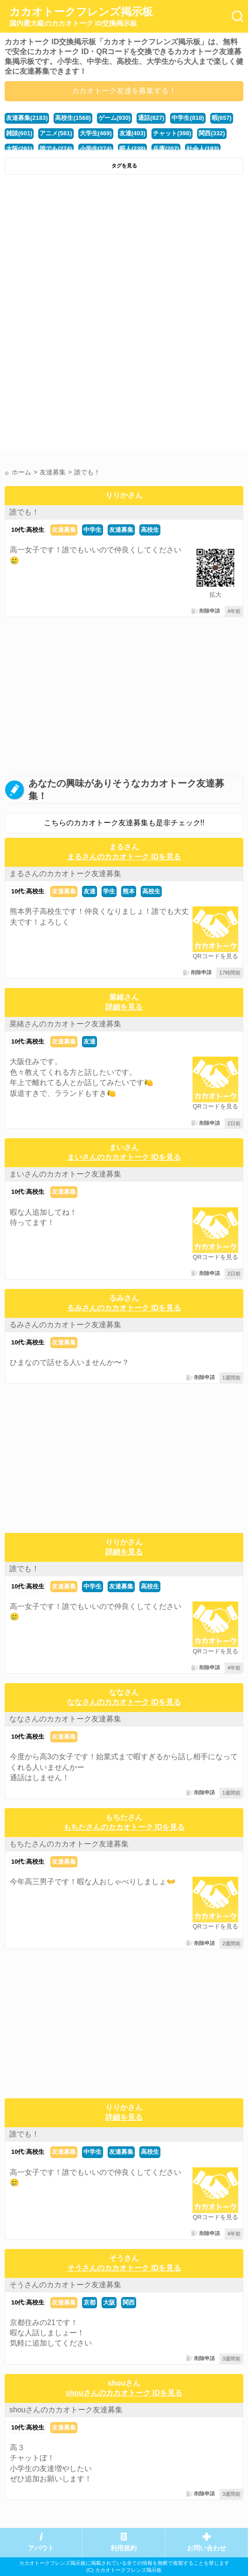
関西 (129, 2302)
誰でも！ (24, 512)
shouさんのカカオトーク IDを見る (124, 2393)
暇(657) (222, 117)
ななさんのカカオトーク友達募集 (65, 1719)
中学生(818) (188, 117)
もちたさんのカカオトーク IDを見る (124, 1827)
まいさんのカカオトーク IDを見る (124, 1157)
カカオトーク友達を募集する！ (124, 91)
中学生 (92, 529)
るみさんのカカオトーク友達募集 (65, 1325)
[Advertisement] (124, 249)
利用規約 (123, 2548)
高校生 (150, 529)
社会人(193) (202, 148)
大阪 (109, 2302)
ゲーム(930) (114, 117)
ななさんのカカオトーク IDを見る (124, 1702)
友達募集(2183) (27, 117)
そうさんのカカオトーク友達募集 (65, 2285)
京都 (89, 2302)
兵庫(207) (166, 148)
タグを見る (124, 165)
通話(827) (151, 117)
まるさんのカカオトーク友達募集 (65, 873)
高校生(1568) (72, 117)
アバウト (41, 2548)
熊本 (129, 891)
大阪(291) (19, 148)
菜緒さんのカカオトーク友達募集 (65, 1024)
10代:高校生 (27, 529)
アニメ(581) (56, 133)
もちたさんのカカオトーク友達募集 (69, 1844)
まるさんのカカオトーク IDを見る (124, 857)
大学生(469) (96, 133)
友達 (89, 891)
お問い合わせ (206, 2548)
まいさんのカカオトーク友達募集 (65, 1174)
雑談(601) (19, 133)
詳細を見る (124, 1007)
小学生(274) (96, 148)
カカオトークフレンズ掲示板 (81, 17)
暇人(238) (132, 148)
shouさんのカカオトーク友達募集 (66, 2410)
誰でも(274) (56, 148)
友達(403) (132, 133)
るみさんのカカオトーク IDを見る (124, 1308)
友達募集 (64, 529)
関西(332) (212, 133)
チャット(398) (172, 133)
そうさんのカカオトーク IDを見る (124, 2268)
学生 (109, 891)
